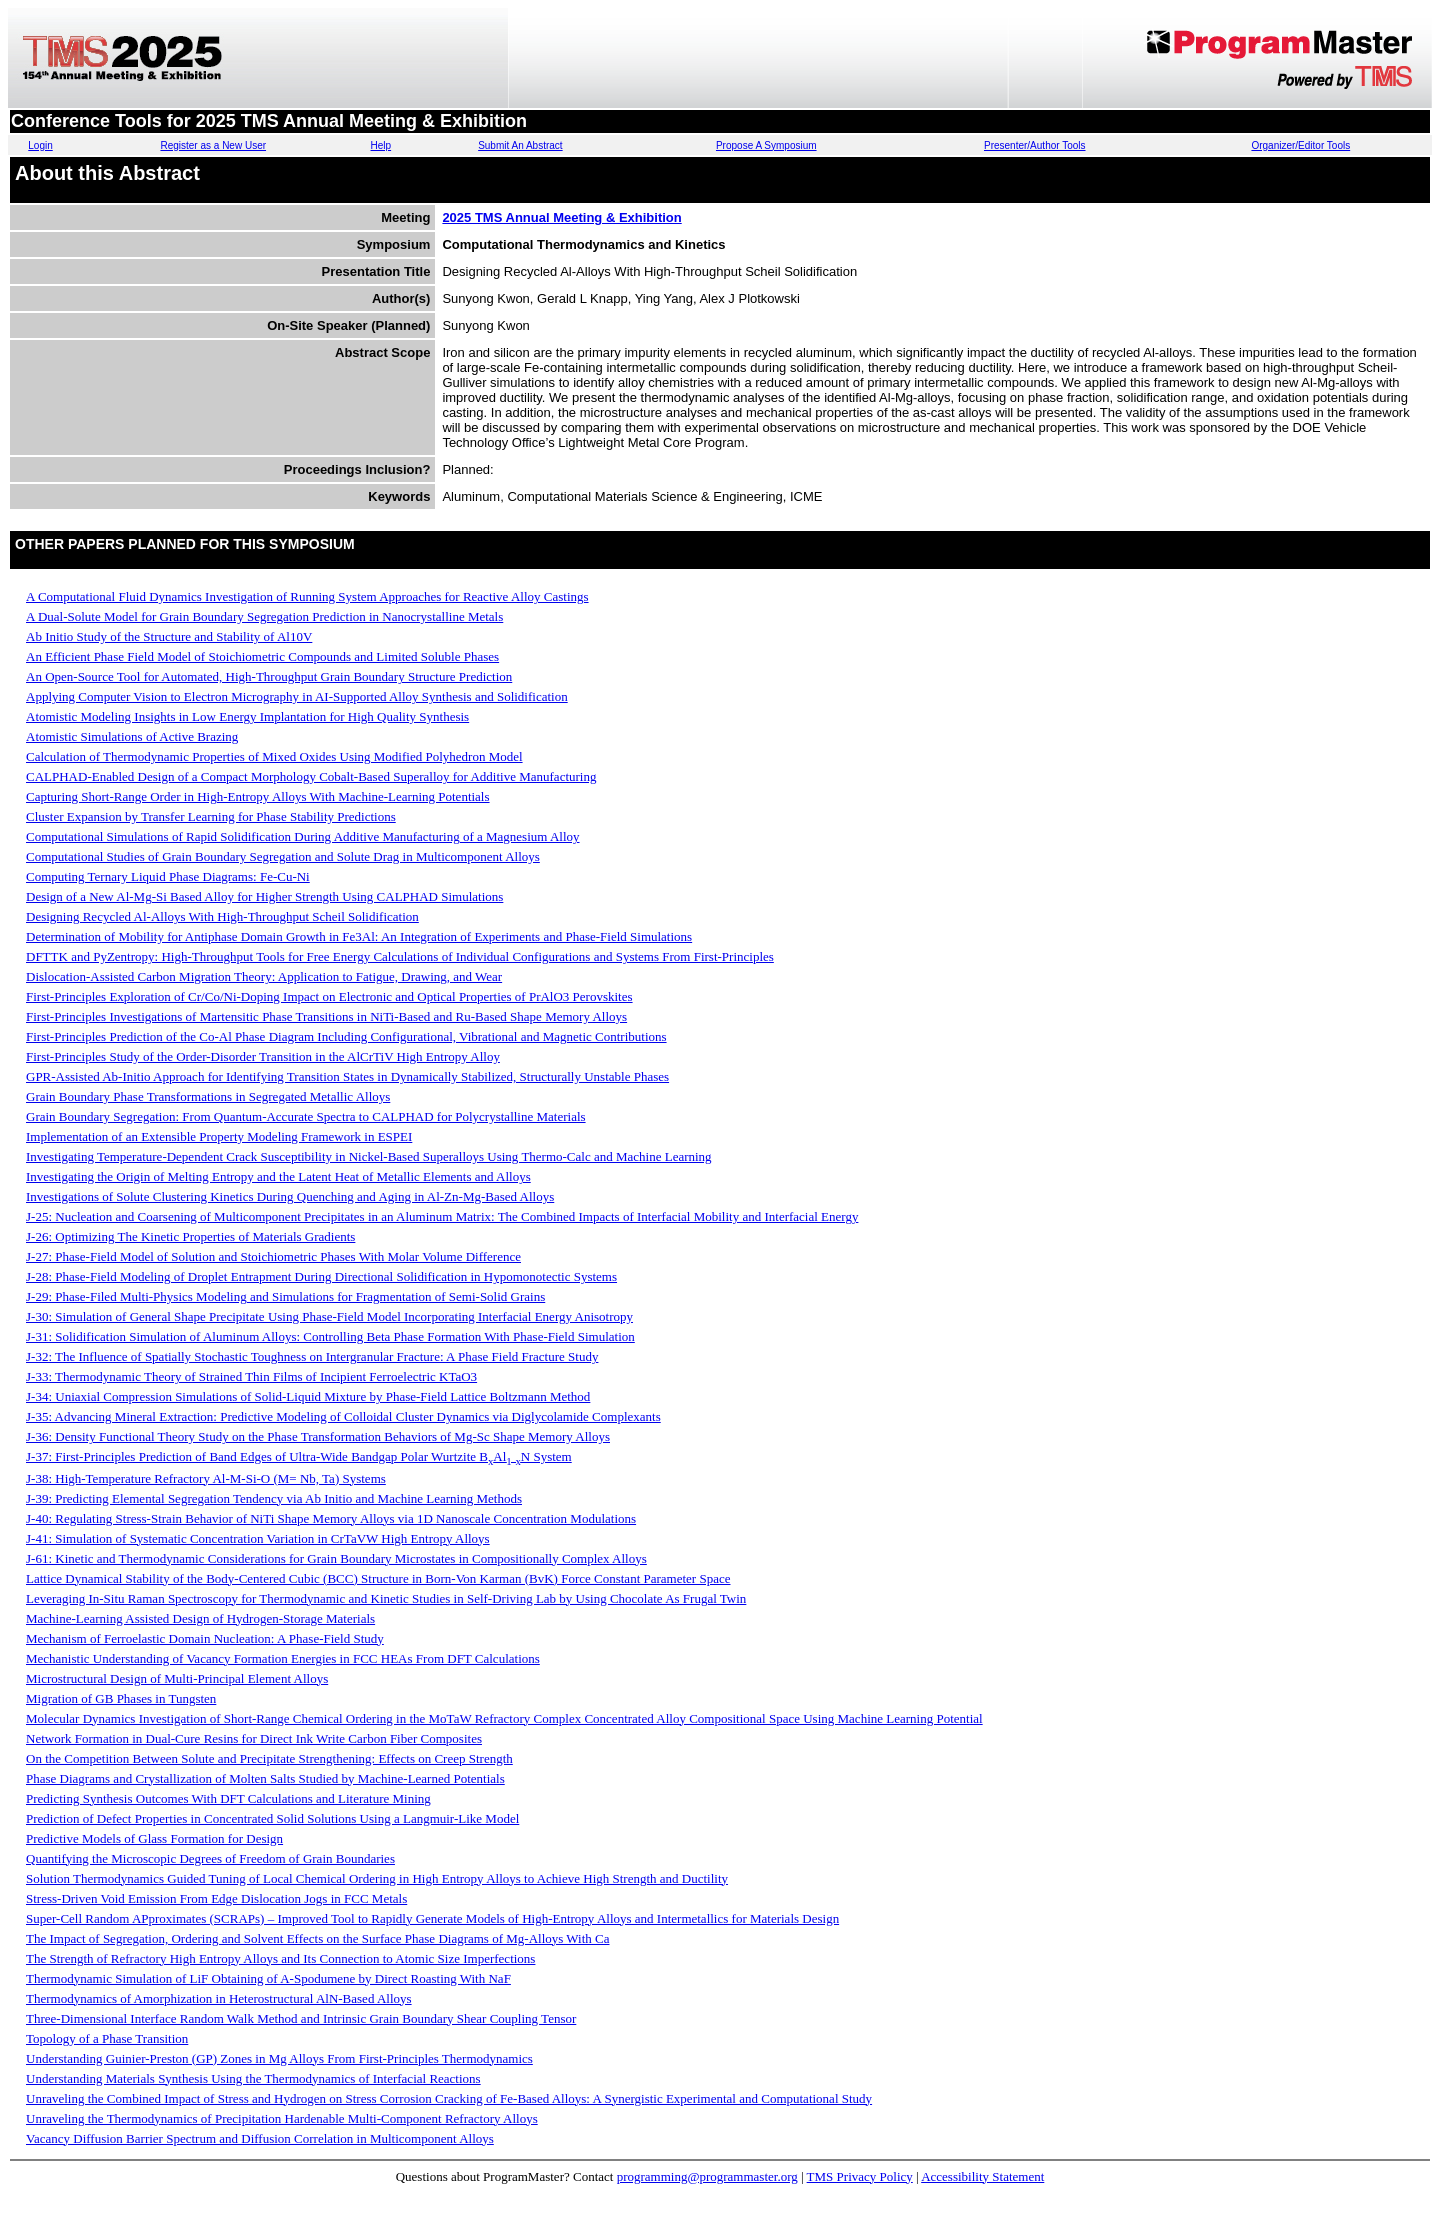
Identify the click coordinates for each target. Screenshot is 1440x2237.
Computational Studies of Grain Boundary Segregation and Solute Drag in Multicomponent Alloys (283, 856)
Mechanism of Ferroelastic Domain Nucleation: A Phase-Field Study (205, 1638)
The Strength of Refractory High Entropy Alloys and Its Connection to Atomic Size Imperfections (280, 1958)
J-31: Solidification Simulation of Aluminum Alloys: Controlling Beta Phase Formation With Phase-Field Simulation (330, 1336)
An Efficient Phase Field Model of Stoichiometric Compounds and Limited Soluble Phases (262, 656)
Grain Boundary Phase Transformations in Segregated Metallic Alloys (208, 1096)
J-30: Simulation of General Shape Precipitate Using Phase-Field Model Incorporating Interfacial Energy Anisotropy (329, 1316)
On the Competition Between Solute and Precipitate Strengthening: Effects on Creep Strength (269, 1758)
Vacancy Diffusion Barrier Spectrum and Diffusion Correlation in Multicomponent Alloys (260, 2138)
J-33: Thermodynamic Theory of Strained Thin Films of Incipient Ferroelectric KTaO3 (251, 1376)
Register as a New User (213, 145)
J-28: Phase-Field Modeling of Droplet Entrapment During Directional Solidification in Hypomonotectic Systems (321, 1276)
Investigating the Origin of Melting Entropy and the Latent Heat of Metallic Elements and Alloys (278, 1176)
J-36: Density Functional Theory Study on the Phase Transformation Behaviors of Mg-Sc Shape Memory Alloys (318, 1436)
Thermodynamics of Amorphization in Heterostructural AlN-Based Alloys (219, 1998)
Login (40, 145)
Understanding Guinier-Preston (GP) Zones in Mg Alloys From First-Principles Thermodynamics (279, 2058)
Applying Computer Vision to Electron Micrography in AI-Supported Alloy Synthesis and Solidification (297, 696)
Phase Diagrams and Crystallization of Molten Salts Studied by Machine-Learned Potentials (265, 1778)
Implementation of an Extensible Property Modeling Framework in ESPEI (219, 1136)
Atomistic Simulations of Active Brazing (132, 736)
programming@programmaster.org (707, 2176)
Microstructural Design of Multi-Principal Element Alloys (177, 1678)
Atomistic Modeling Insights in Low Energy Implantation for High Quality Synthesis (247, 716)
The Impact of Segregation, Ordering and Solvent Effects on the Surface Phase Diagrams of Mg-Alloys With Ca (318, 1938)
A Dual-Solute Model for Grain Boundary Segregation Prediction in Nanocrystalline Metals (264, 616)
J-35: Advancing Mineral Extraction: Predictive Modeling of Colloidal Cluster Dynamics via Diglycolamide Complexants (343, 1416)
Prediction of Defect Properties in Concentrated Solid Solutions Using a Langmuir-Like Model (272, 1818)
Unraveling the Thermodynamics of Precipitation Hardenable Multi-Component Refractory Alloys (282, 2118)
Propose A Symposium (766, 145)
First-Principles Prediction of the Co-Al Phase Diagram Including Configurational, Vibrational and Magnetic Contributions (346, 1036)
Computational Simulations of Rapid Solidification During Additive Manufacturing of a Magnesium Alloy (303, 836)
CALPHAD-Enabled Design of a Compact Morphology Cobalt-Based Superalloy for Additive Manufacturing (311, 776)
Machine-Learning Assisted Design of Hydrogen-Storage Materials (200, 1618)
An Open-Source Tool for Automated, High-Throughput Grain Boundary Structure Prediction (269, 676)
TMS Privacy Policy (860, 2176)
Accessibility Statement (982, 2176)
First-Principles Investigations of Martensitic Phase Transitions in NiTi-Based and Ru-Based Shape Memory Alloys (326, 1016)
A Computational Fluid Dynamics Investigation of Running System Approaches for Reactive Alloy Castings (307, 596)
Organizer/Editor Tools (1300, 145)
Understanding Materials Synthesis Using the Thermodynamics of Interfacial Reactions (253, 2078)
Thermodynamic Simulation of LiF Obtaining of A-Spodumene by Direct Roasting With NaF (268, 1978)
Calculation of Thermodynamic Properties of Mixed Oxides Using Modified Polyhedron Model (274, 756)
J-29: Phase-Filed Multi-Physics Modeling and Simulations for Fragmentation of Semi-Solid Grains (285, 1296)
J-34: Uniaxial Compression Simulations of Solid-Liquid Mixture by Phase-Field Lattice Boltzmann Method (308, 1396)
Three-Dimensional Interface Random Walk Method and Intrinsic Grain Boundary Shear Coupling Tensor (301, 2018)
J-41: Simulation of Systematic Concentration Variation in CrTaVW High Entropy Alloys (258, 1538)
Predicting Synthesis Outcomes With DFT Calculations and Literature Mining (228, 1798)
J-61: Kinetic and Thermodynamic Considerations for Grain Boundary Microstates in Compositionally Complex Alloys (336, 1558)
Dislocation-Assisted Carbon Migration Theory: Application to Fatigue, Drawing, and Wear (264, 976)
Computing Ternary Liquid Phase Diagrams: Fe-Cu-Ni (168, 876)
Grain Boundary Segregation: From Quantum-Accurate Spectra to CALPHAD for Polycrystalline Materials (306, 1116)
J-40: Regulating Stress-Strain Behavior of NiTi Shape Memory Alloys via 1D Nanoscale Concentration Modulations (331, 1518)
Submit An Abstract (520, 145)
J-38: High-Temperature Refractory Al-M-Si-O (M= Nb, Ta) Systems (206, 1478)
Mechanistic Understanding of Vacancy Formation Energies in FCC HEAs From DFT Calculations (283, 1658)
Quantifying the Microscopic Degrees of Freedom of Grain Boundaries (210, 1858)
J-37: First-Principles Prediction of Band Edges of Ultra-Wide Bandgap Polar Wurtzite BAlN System (299, 1456)
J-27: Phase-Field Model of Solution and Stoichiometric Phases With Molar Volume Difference (273, 1256)
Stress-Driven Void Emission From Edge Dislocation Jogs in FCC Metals (216, 1898)
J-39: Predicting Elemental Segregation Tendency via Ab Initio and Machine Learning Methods (274, 1498)
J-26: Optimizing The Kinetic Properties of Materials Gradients (190, 1236)
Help (381, 145)
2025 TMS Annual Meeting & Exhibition (561, 217)
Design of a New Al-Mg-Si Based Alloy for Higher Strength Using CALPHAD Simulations (264, 896)
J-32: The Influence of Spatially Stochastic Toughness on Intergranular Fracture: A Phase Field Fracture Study (312, 1356)
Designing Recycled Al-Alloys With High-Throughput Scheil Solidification (222, 916)
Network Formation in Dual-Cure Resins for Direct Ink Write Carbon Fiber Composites (254, 1738)
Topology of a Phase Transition (107, 2038)
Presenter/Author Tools (1035, 145)
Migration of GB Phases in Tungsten (121, 1698)
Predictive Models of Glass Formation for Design (154, 1838)
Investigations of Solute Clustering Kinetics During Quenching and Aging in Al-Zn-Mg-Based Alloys (290, 1196)
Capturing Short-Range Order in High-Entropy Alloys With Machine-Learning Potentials (258, 796)
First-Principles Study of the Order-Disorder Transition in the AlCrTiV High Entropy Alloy (263, 1056)
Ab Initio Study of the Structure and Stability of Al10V (169, 636)
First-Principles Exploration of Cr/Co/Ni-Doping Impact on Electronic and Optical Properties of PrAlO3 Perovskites (329, 996)
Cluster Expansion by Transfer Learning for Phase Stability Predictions (211, 816)
